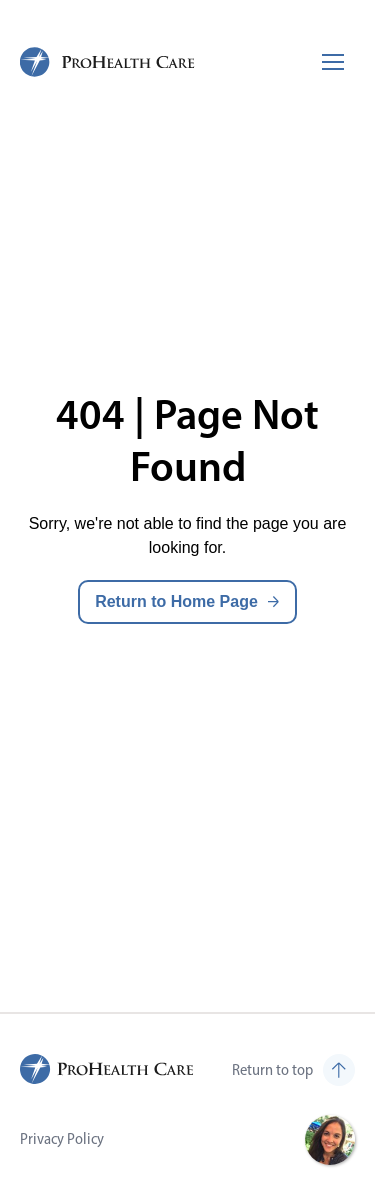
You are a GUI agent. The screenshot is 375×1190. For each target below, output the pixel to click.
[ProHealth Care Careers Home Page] (108, 62)
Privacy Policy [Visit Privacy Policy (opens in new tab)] (62, 1138)
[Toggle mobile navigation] (333, 62)
